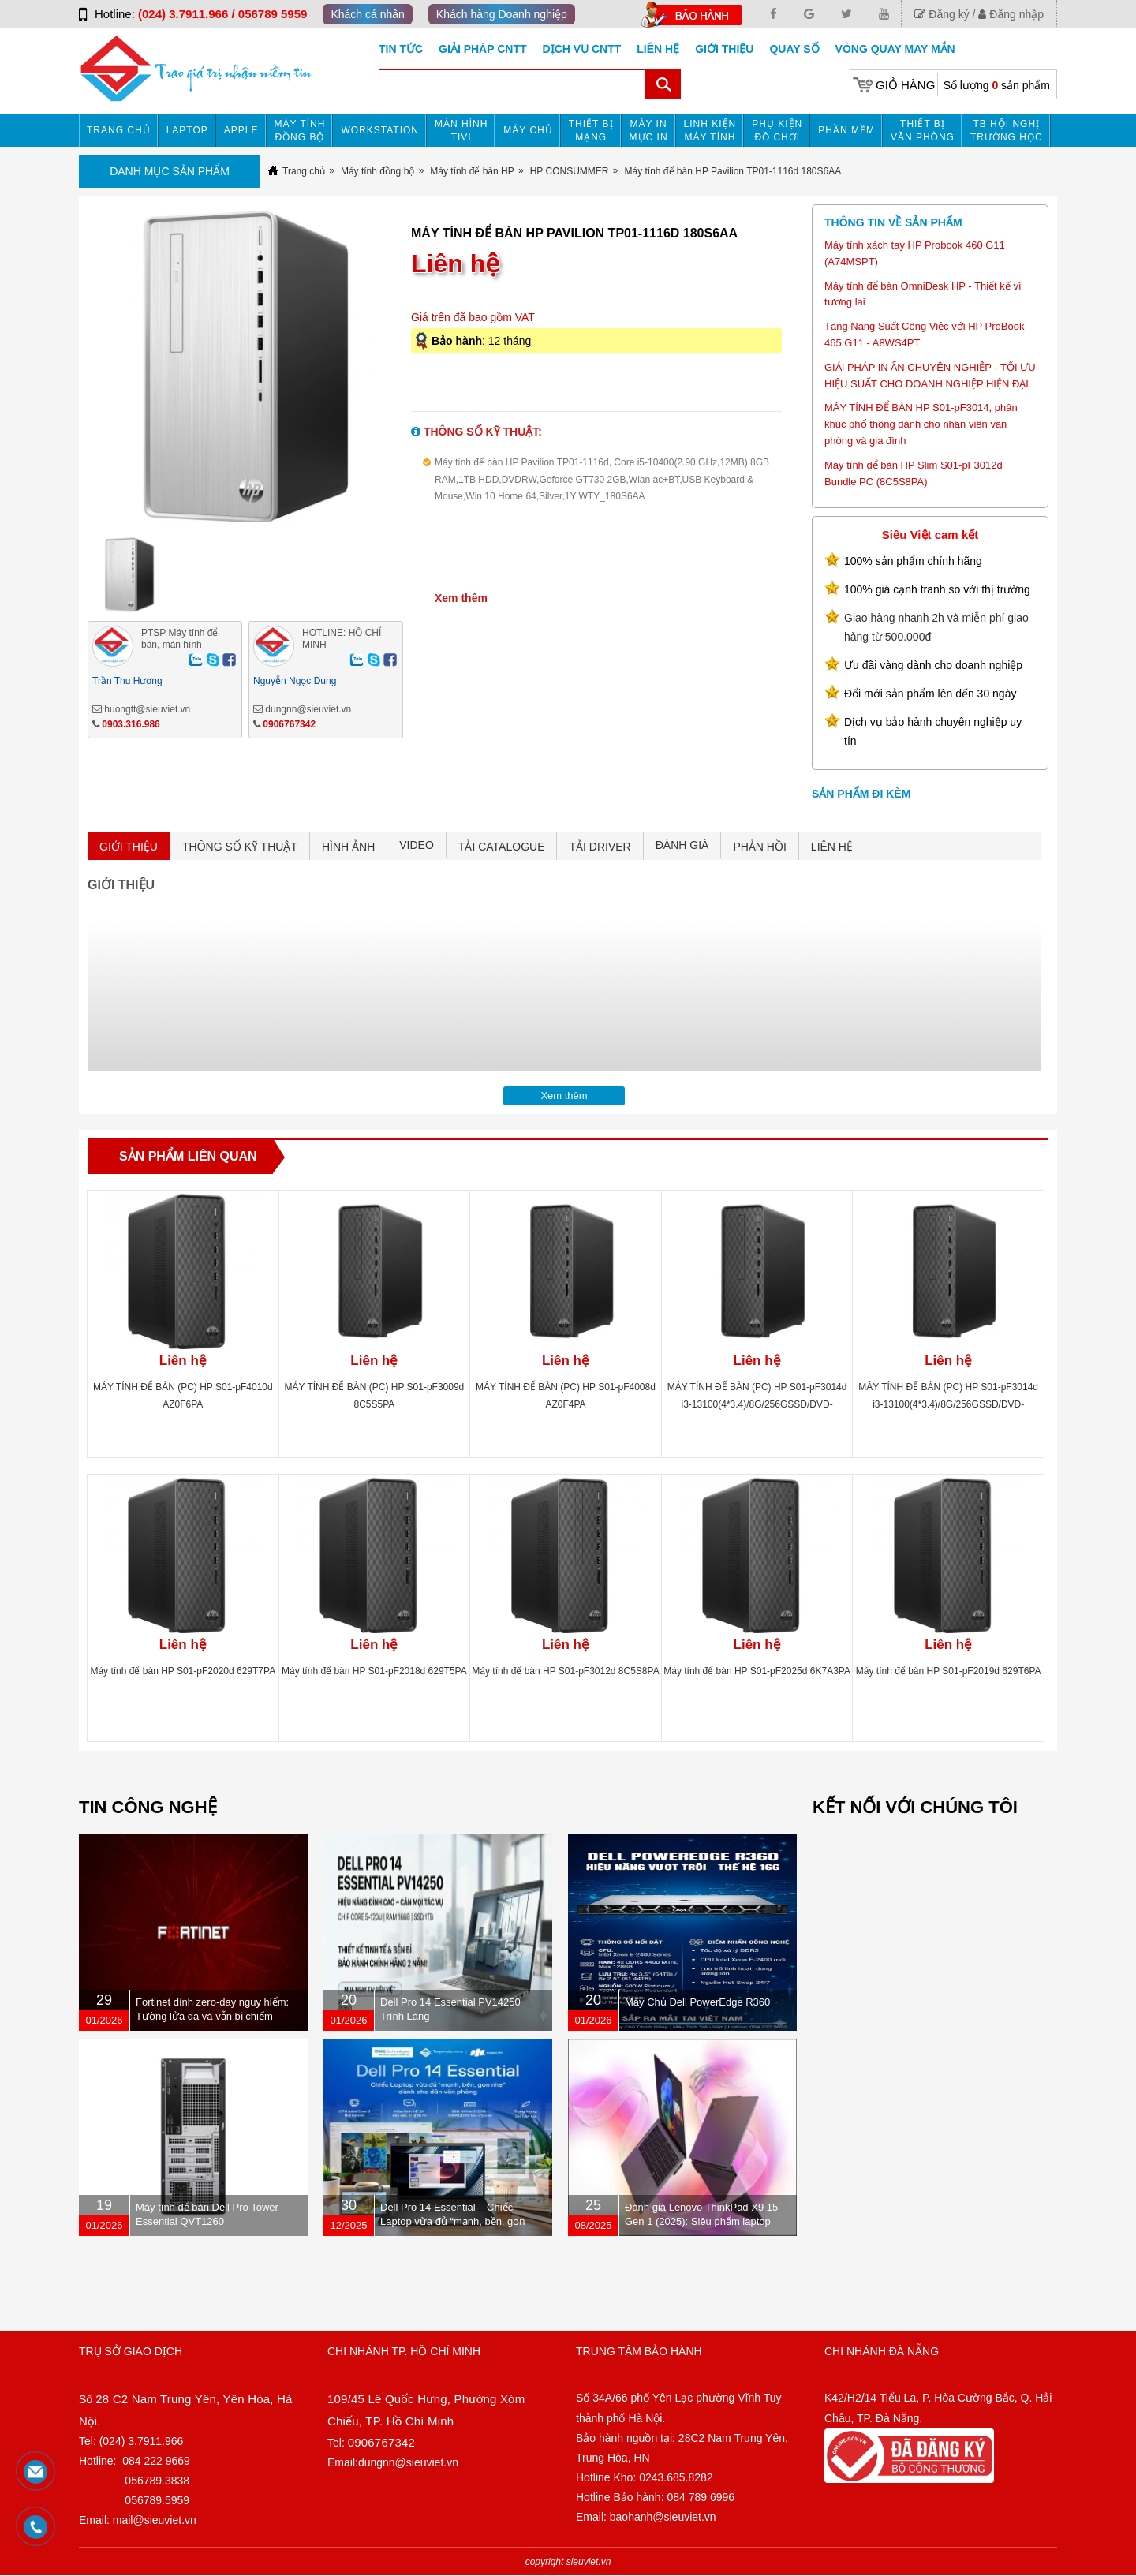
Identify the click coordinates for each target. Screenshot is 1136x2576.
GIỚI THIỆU (128, 846)
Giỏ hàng (905, 85)
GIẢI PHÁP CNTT (482, 49)
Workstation (380, 130)
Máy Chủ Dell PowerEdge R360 (697, 2002)
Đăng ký (941, 14)
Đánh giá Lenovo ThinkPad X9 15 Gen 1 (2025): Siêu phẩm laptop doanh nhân (701, 2221)
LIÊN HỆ (832, 846)
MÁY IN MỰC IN (649, 130)
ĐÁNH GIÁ (682, 845)
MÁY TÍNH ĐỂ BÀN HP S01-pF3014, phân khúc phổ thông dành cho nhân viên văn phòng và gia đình (921, 424)
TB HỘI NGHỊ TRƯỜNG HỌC (1006, 130)
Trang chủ (119, 130)
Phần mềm (846, 130)
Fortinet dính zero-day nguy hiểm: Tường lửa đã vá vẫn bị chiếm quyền (212, 2016)
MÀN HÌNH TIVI (461, 130)
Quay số (794, 49)
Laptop (187, 130)
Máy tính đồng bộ (300, 130)
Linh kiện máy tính (710, 130)
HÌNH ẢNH (348, 846)
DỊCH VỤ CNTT (582, 49)
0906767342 (289, 724)
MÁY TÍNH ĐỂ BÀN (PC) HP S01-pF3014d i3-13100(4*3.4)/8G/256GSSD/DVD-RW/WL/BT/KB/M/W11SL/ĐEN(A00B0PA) (757, 1404)
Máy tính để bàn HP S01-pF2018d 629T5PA (374, 1671)
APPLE (241, 130)
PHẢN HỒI (759, 846)
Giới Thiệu (724, 49)
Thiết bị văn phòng (923, 130)
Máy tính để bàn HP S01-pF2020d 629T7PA (182, 1671)
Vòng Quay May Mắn (895, 49)
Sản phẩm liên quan (188, 1156)
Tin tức (401, 49)
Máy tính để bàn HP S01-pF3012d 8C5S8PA (565, 1671)
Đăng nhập (1011, 14)
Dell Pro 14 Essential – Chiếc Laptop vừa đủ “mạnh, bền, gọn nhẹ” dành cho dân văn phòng (452, 2221)
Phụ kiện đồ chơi (777, 130)
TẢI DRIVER (599, 846)
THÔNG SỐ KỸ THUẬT (239, 846)
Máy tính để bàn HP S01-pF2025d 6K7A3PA (756, 1671)
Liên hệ (658, 49)
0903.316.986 (130, 724)
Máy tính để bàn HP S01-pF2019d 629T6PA (948, 1671)
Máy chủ (527, 130)
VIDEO (416, 845)
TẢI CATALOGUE (501, 846)
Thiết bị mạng (591, 130)
